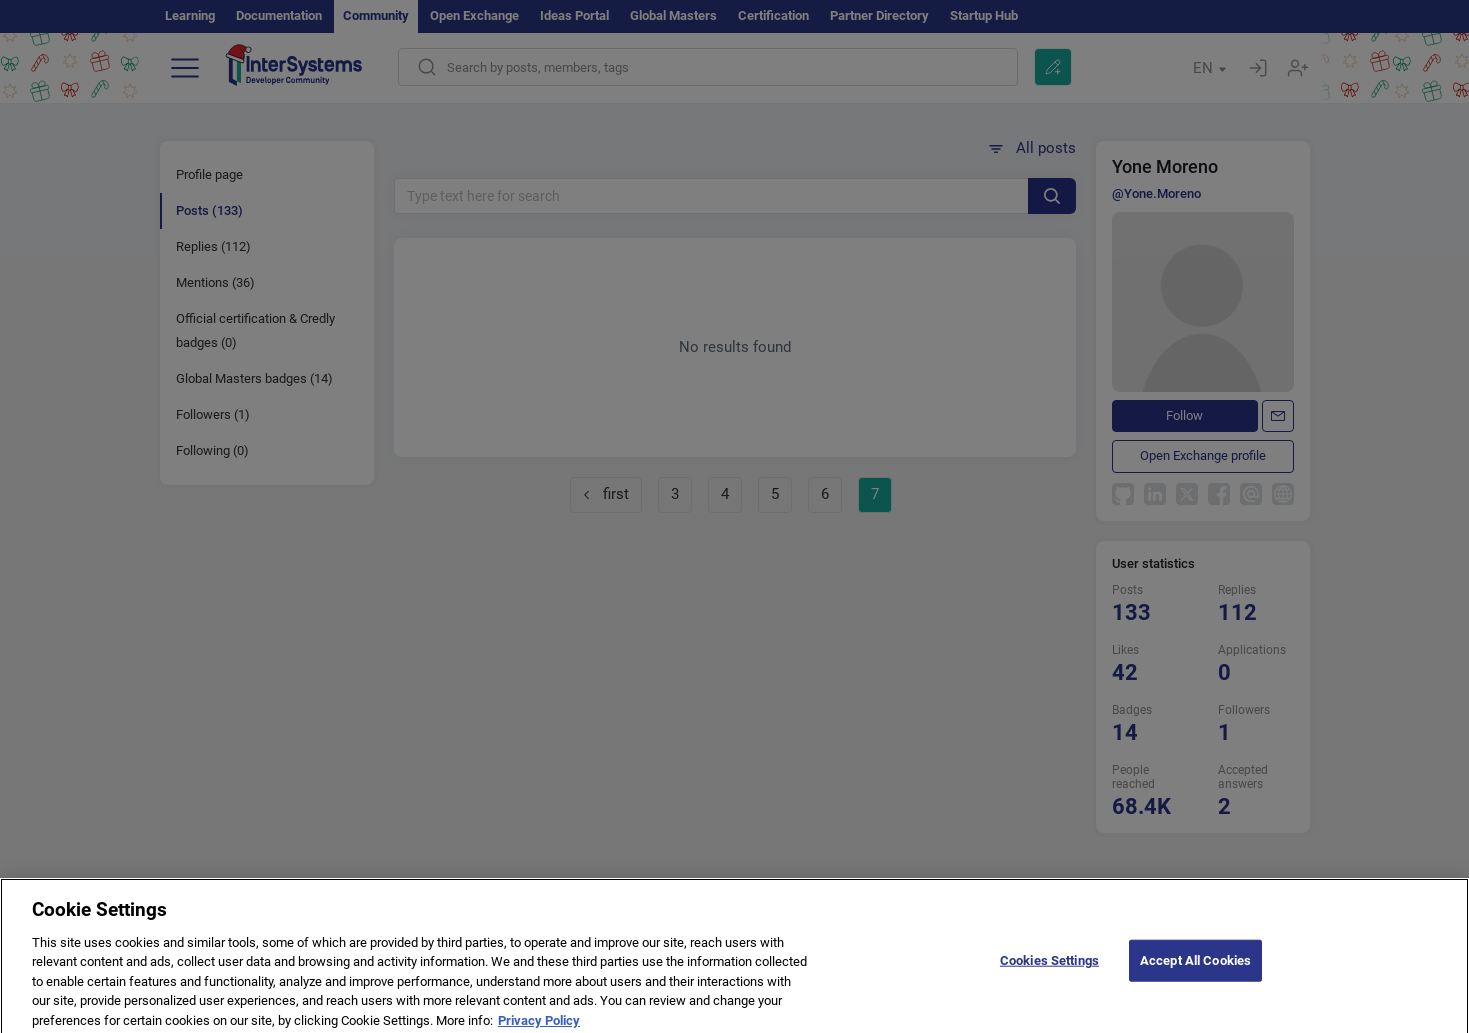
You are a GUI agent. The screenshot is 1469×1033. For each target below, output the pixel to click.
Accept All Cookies (1195, 968)
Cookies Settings (1049, 968)
